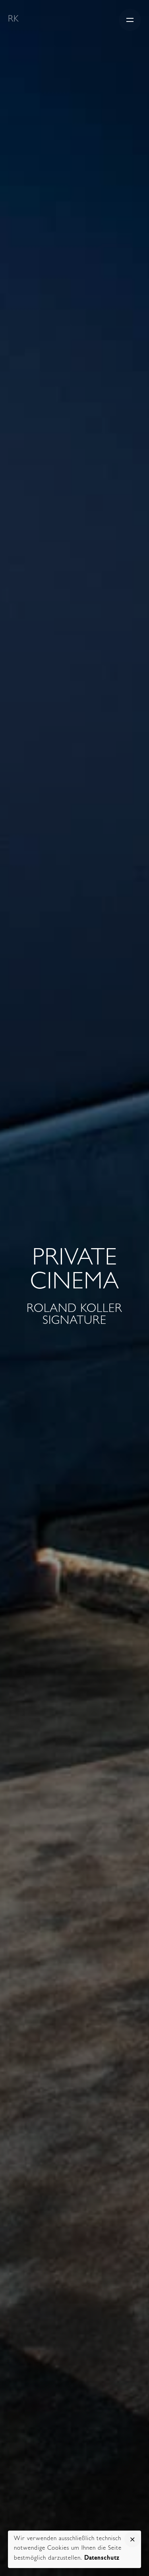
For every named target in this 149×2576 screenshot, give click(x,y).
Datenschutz (101, 2559)
